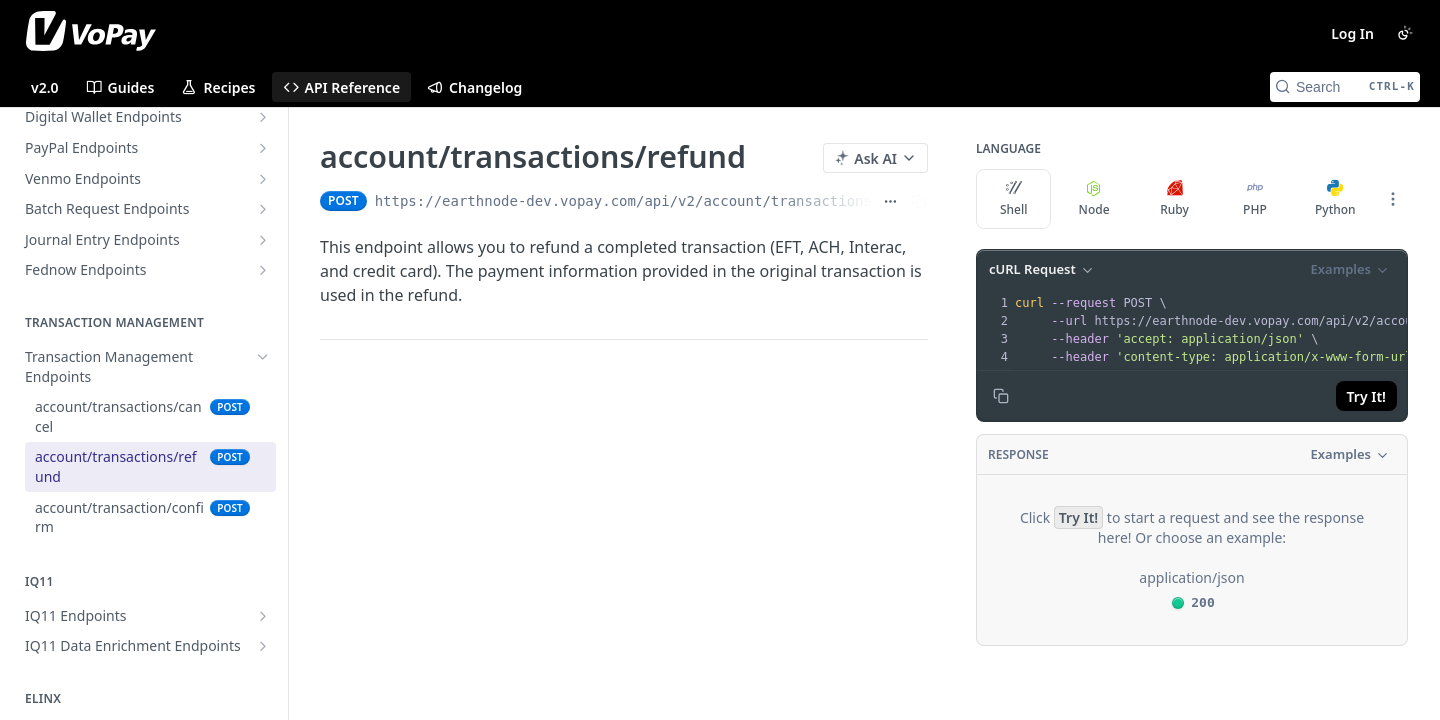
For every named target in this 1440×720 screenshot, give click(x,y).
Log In (1352, 33)
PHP (1255, 199)
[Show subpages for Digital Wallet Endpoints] (263, 117)
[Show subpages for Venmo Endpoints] (263, 179)
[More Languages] (1393, 199)
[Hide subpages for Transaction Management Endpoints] (263, 357)
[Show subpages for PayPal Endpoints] (263, 148)
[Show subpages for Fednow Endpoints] (263, 270)
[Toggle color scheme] (1405, 33)
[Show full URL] (890, 201)
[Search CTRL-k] (1345, 87)
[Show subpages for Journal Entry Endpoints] (263, 240)
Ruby (1174, 199)
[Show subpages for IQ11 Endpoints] (263, 616)
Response (1018, 454)
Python (1335, 199)
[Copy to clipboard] (1001, 396)
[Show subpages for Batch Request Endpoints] (263, 209)
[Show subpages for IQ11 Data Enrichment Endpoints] (263, 646)
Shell (1014, 199)
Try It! (1366, 396)
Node (1094, 199)
